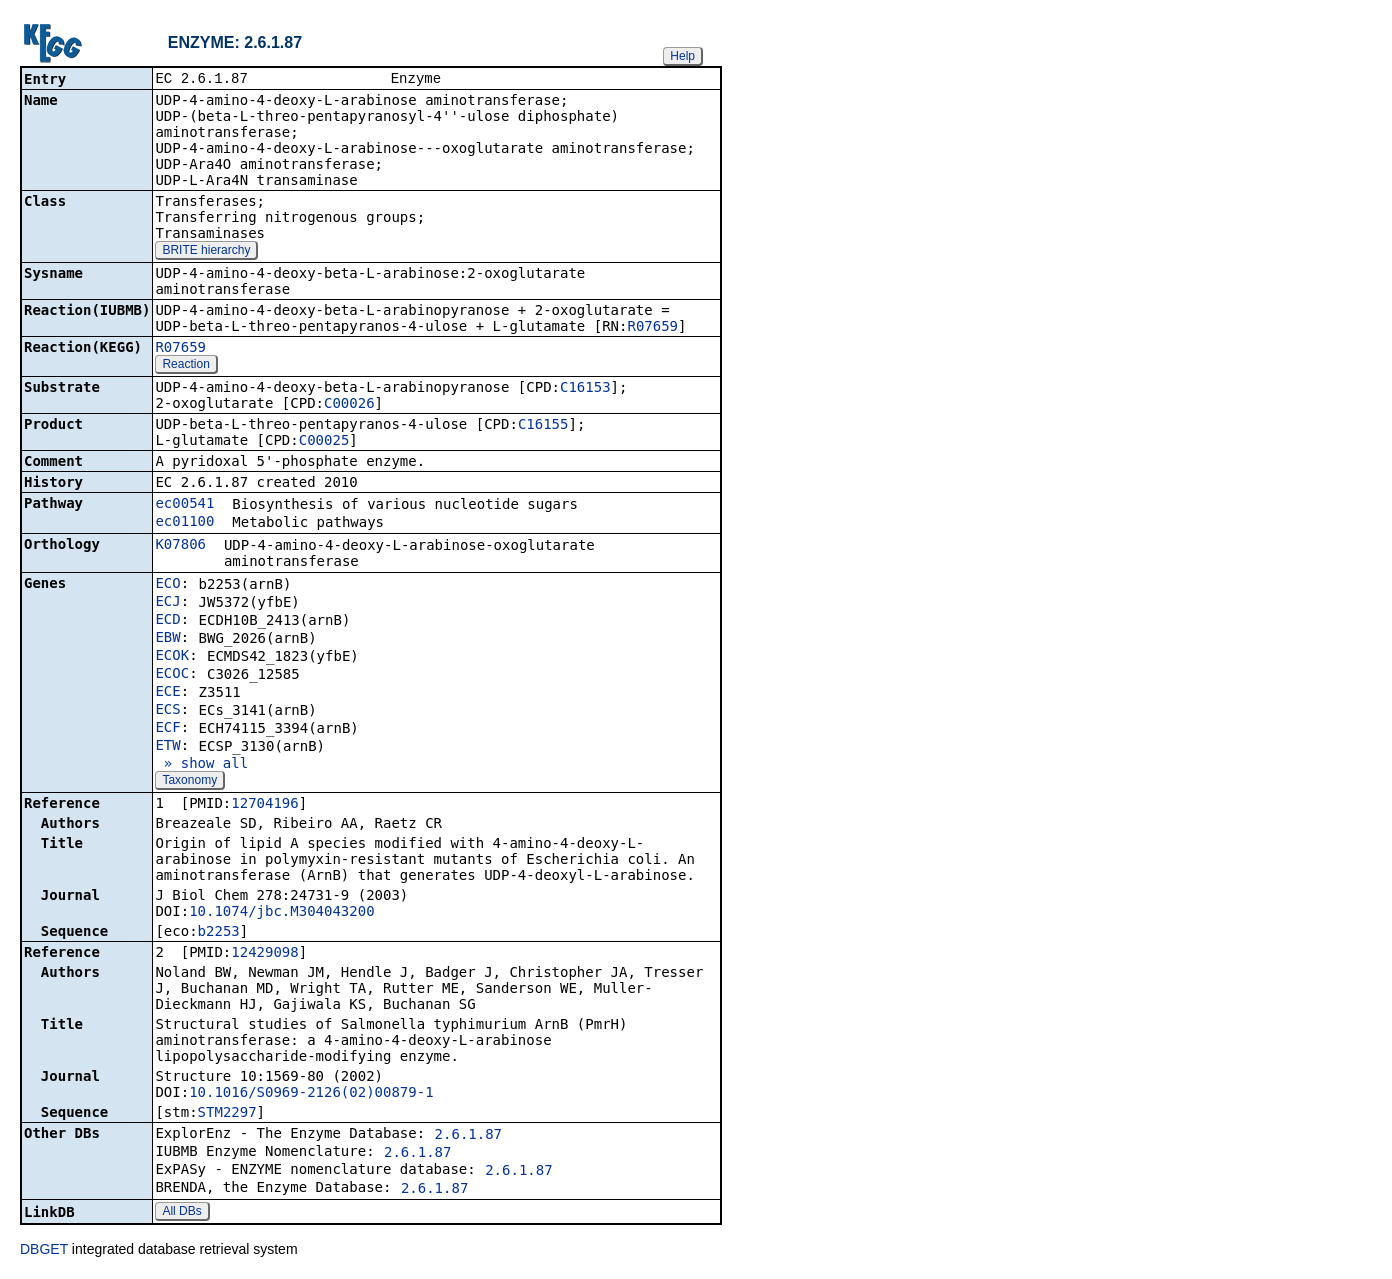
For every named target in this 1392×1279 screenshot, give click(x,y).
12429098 (264, 954)
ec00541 (184, 505)
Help (682, 56)
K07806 (180, 546)
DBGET (44, 1251)
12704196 (264, 805)
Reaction (185, 366)
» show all (201, 765)
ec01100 (184, 523)
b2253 (219, 933)
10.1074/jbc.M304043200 (281, 913)
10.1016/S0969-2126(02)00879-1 (311, 1094)
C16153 (585, 389)
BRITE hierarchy (206, 252)
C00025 (324, 442)
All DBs (181, 1213)
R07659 (652, 328)
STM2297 (227, 1114)
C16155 (543, 426)
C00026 (349, 405)
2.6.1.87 (468, 1136)
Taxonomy (189, 782)
